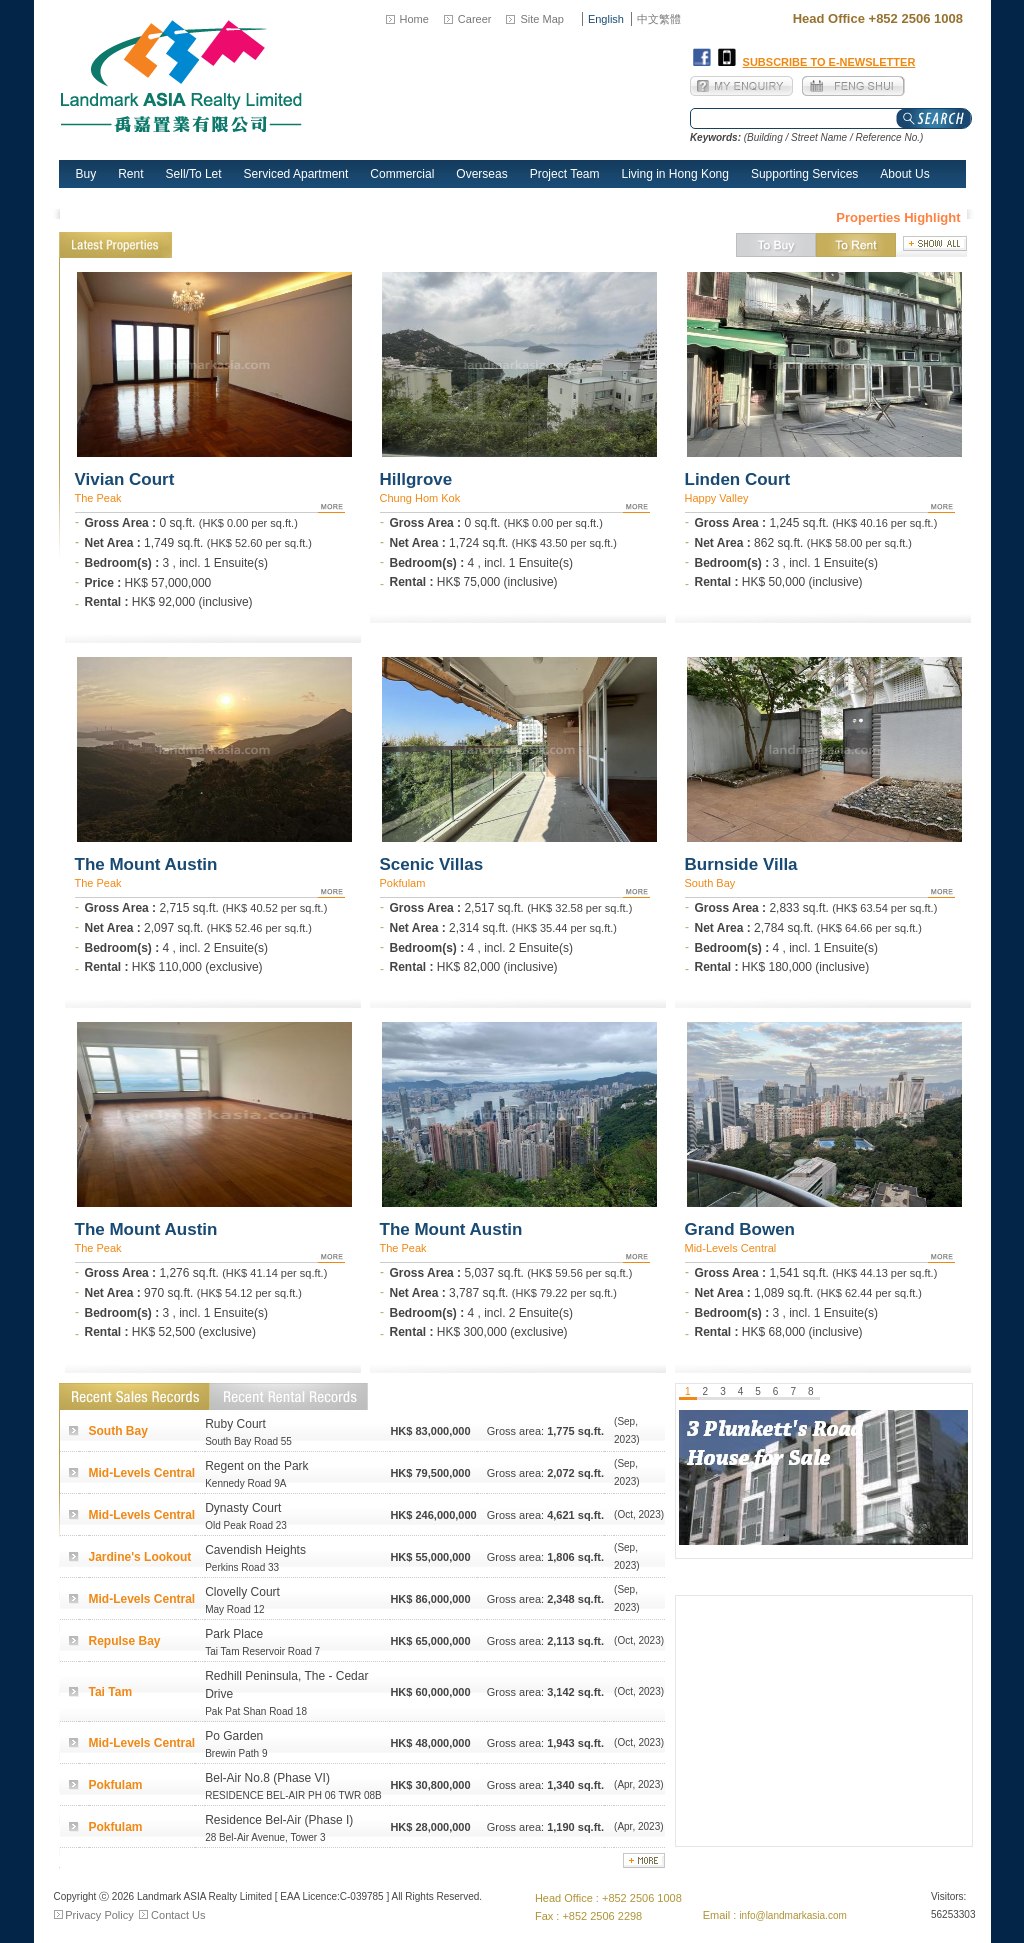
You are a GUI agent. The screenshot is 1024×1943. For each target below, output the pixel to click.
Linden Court (738, 479)
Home (414, 19)
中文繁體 (659, 19)
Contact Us (178, 1915)
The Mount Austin (146, 864)
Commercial (402, 174)
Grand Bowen (740, 1229)
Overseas (481, 174)
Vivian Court (125, 479)
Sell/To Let (194, 174)
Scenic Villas (432, 864)
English (606, 19)
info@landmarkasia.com (792, 1915)
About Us (904, 174)
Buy (86, 174)
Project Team (565, 174)
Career (475, 19)
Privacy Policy (99, 1915)
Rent (130, 174)
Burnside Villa (741, 864)
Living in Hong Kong (675, 174)
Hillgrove (416, 479)
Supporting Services (804, 174)
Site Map (541, 19)
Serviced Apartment (296, 174)
